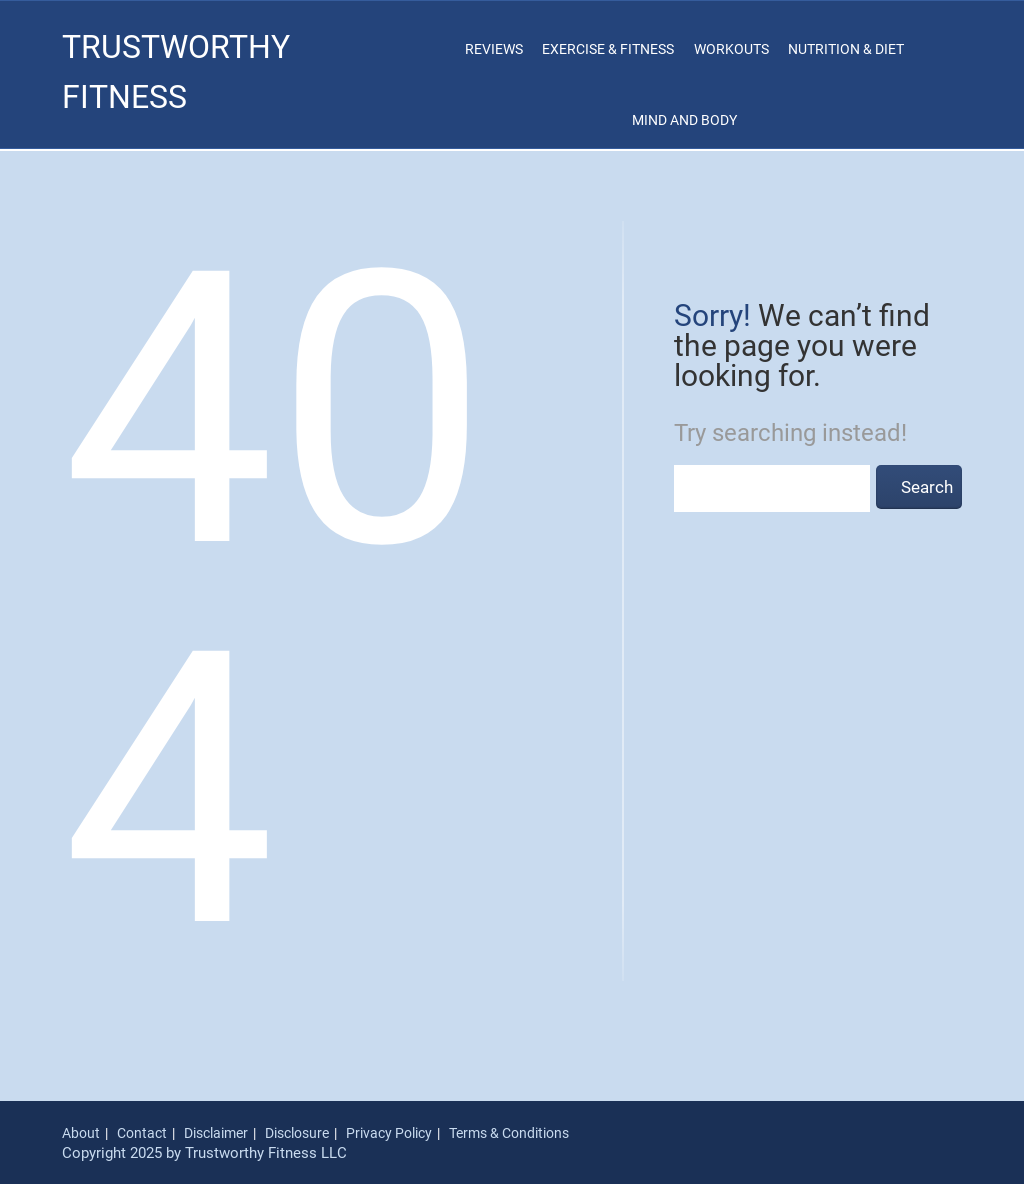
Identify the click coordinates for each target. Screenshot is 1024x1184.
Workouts (731, 49)
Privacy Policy (389, 1133)
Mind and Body (684, 120)
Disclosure (297, 1133)
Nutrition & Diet (846, 49)
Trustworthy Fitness (176, 72)
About (81, 1133)
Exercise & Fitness (608, 49)
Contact (142, 1133)
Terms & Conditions (509, 1133)
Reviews (494, 49)
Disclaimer (216, 1133)
